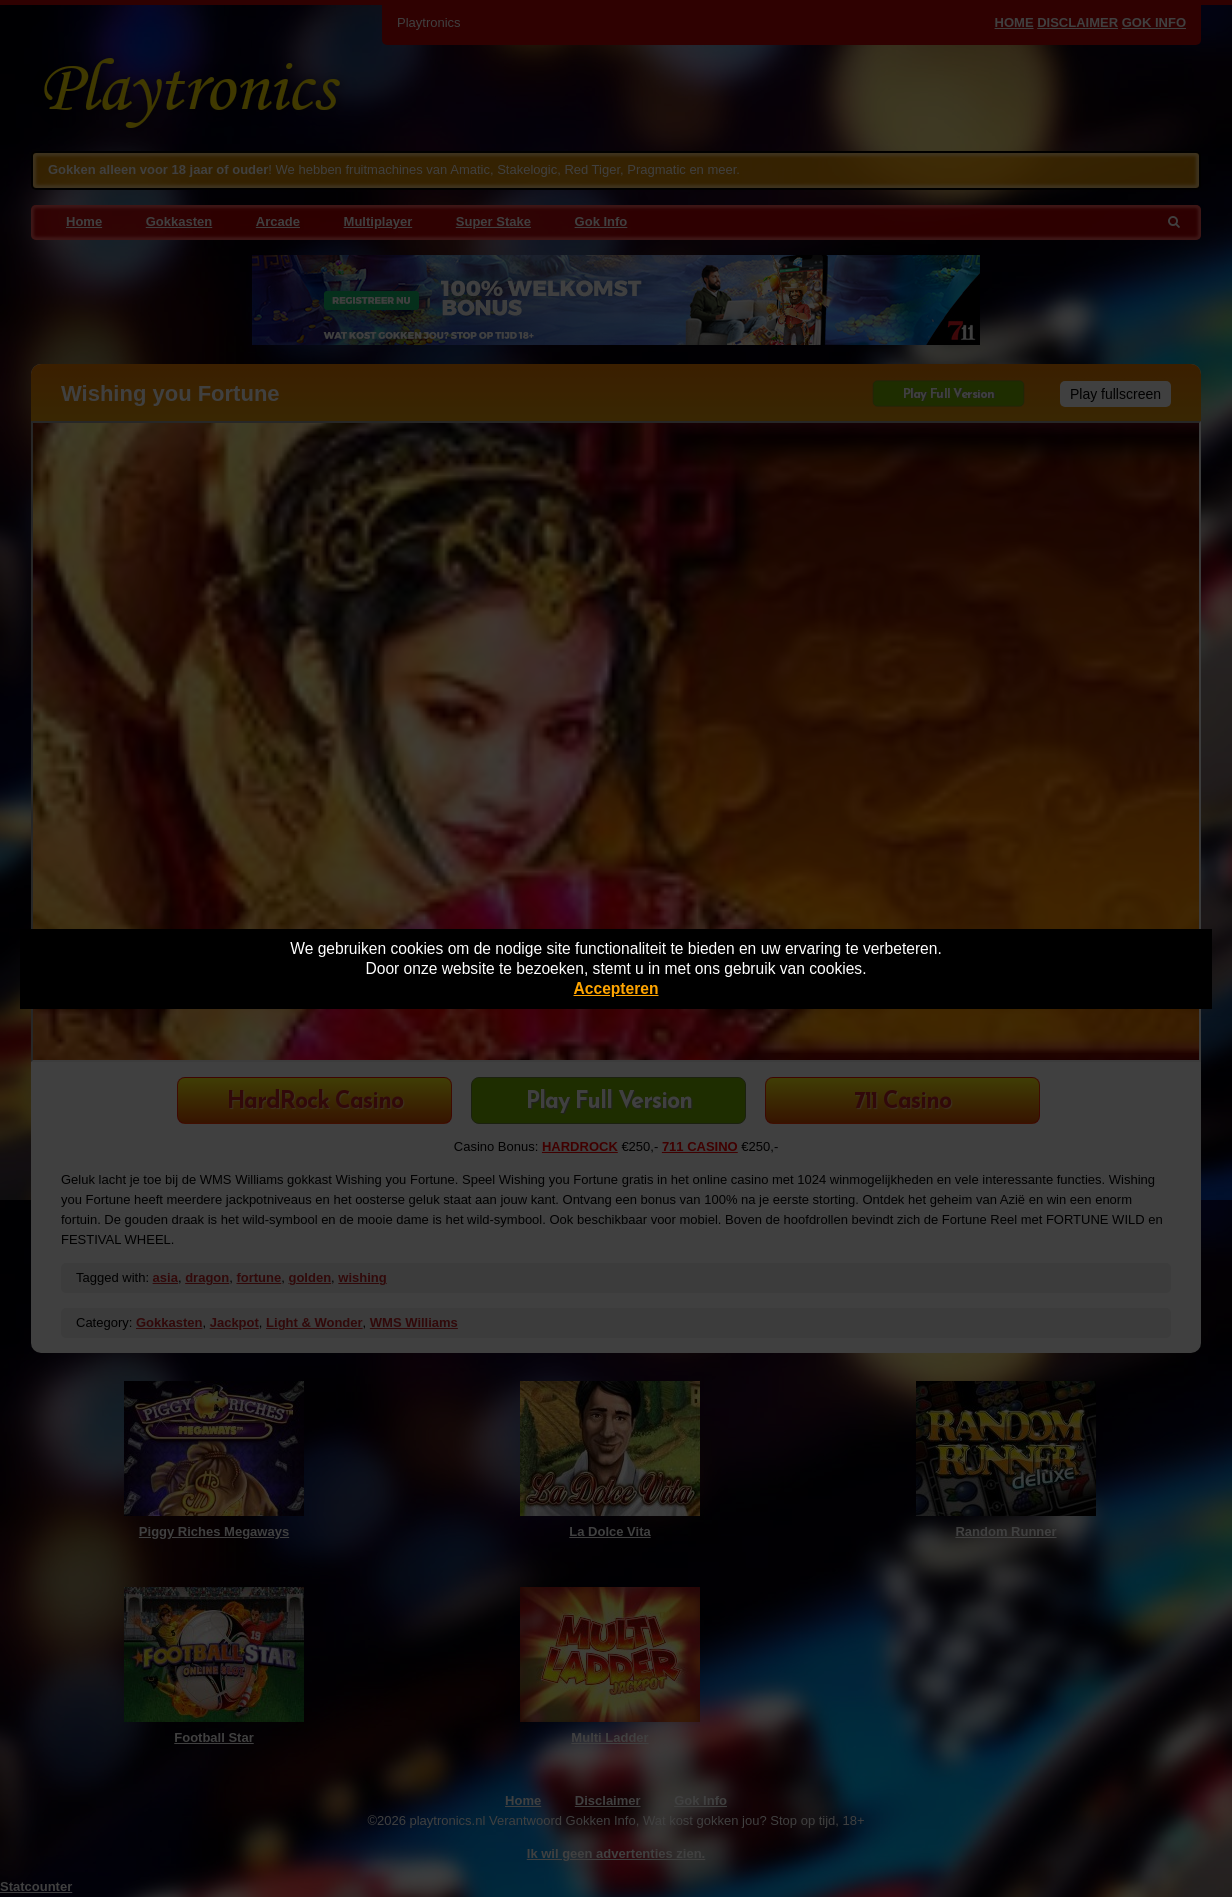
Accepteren (616, 988)
